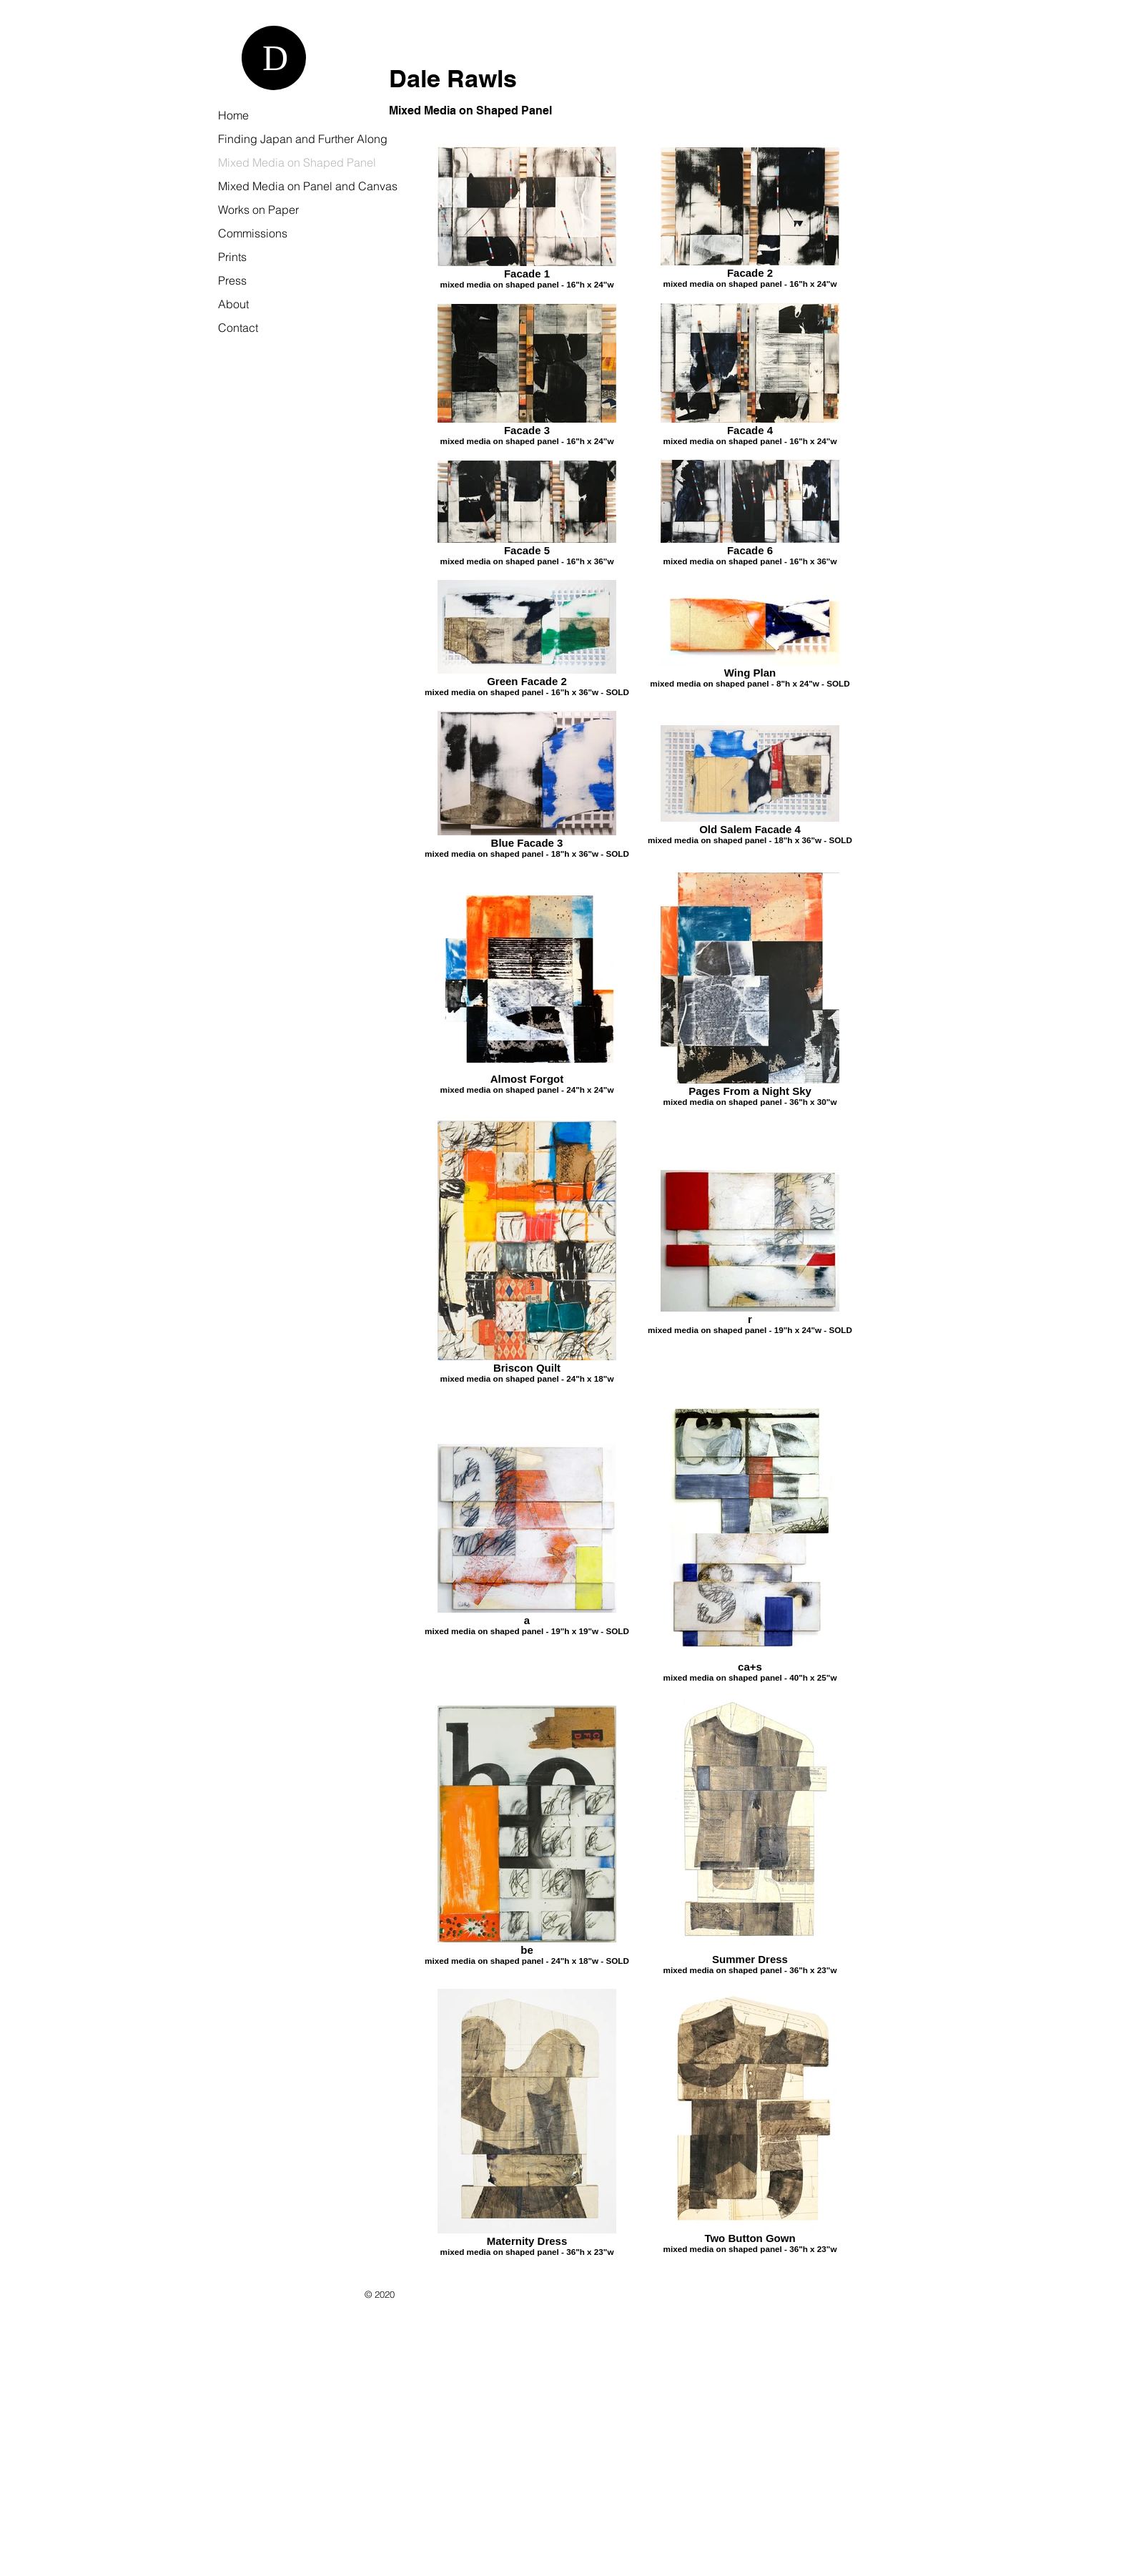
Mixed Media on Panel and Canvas (307, 186)
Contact (238, 327)
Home (233, 115)
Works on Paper (258, 209)
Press (232, 280)
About (233, 304)
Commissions (252, 233)
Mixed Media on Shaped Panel (297, 162)
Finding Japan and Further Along (302, 139)
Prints (232, 257)
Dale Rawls (453, 78)
